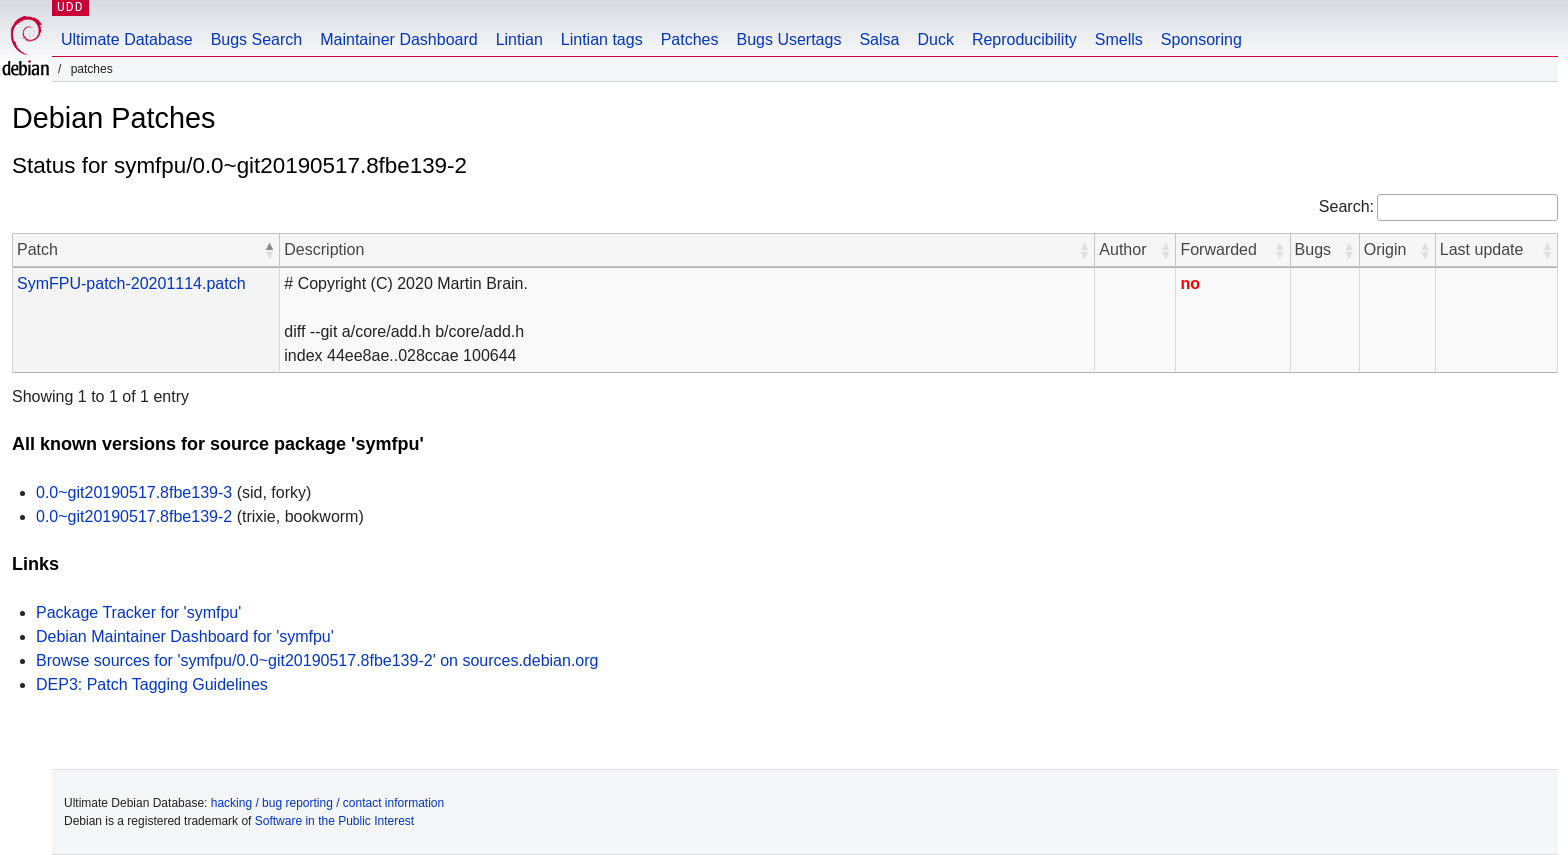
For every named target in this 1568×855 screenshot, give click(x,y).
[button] (269, 250)
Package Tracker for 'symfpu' (138, 612)
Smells (1119, 39)
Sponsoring (1201, 39)
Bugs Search (257, 39)
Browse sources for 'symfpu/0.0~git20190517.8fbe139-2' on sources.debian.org (317, 660)
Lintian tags (602, 39)
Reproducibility (1024, 39)
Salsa (879, 39)
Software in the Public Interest (334, 821)
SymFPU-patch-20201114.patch (131, 283)
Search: (1346, 206)
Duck (935, 39)
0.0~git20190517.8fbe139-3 (134, 492)
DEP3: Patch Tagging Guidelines (152, 684)
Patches (690, 39)
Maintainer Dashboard (398, 39)
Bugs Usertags (788, 39)
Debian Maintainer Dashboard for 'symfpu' (185, 636)
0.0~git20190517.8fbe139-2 (134, 516)
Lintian (519, 39)
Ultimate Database (127, 39)
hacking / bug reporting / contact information (327, 803)
